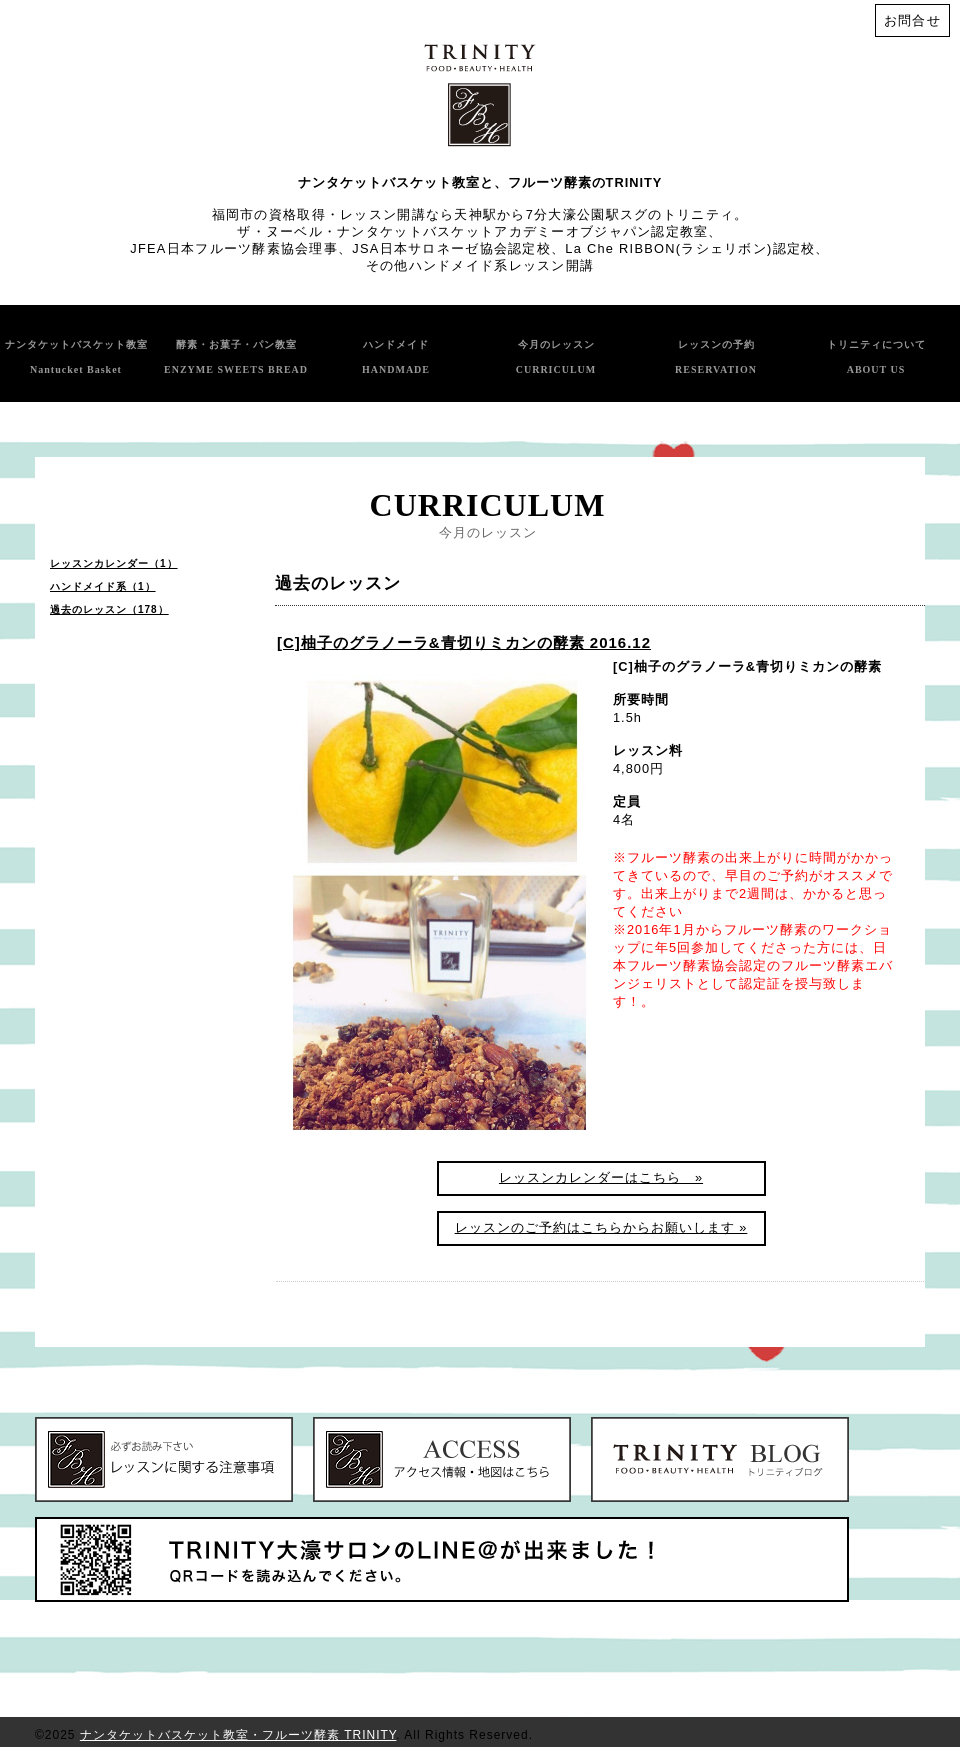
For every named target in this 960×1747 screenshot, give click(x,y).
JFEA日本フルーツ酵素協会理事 (234, 248)
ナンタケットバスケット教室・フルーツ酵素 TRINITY (238, 1735)
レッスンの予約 (716, 357)
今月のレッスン (556, 357)
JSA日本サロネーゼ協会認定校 (451, 248)
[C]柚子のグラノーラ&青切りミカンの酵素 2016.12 (464, 642)
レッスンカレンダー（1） (114, 563)
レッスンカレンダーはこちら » (601, 1177)
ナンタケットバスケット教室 (76, 357)
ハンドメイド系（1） (103, 586)
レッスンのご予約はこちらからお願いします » (601, 1227)
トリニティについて (876, 357)
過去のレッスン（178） (109, 609)
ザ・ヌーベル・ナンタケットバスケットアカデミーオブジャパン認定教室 (472, 231)
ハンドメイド (396, 357)
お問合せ (912, 20)
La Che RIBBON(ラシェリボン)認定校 (690, 248)
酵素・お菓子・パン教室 (236, 357)
